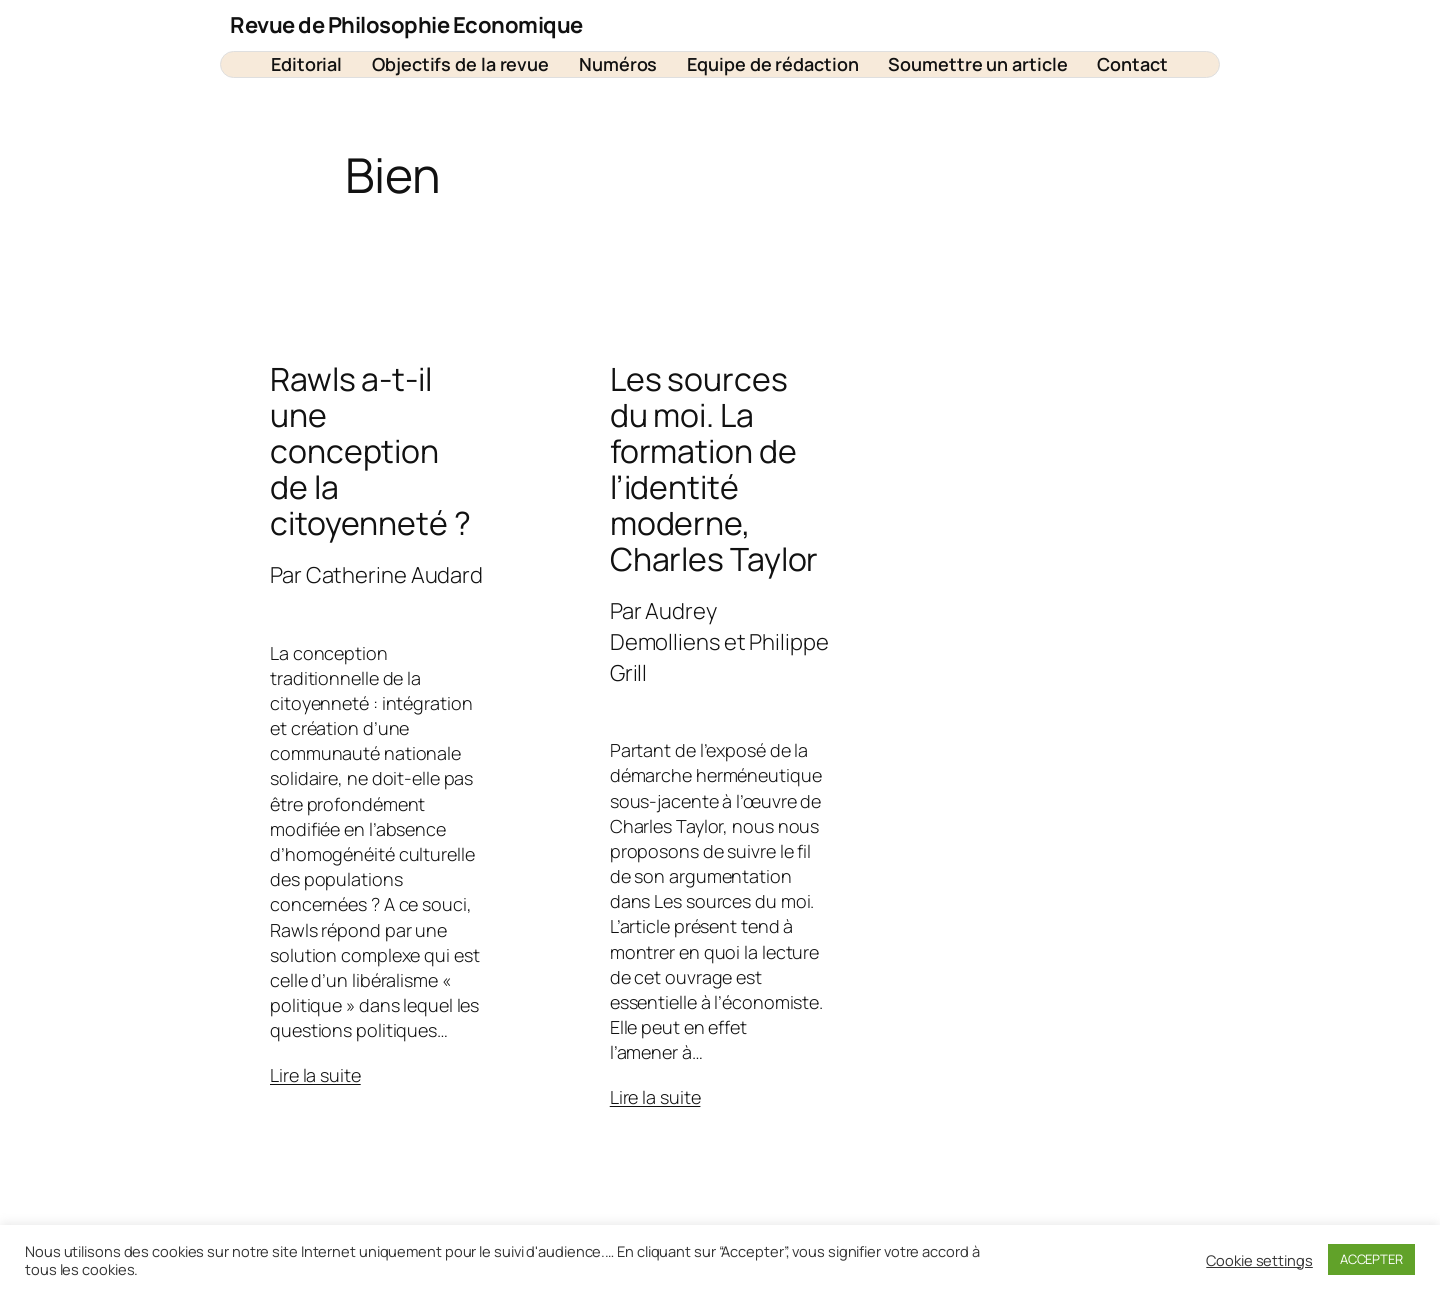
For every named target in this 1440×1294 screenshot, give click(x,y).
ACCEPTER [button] (1371, 1259)
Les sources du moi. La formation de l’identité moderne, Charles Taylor (714, 469)
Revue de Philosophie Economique (406, 25)
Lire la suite (315, 1075)
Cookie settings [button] (1259, 1260)
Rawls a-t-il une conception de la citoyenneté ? (370, 451)
